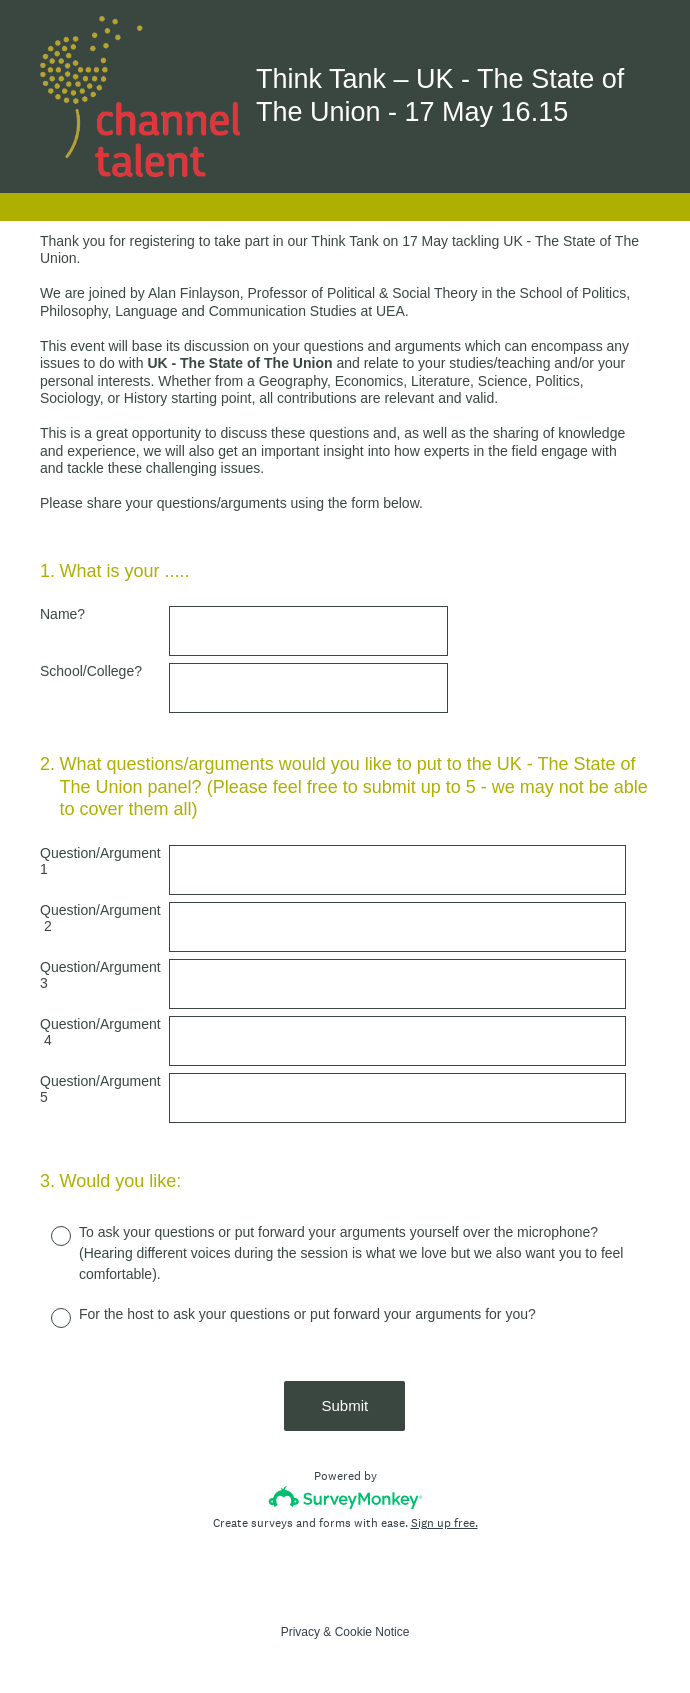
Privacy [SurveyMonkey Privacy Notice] (300, 1632)
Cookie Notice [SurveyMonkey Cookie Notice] (372, 1632)
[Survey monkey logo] (345, 1497)
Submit (345, 1405)
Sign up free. (444, 1523)
